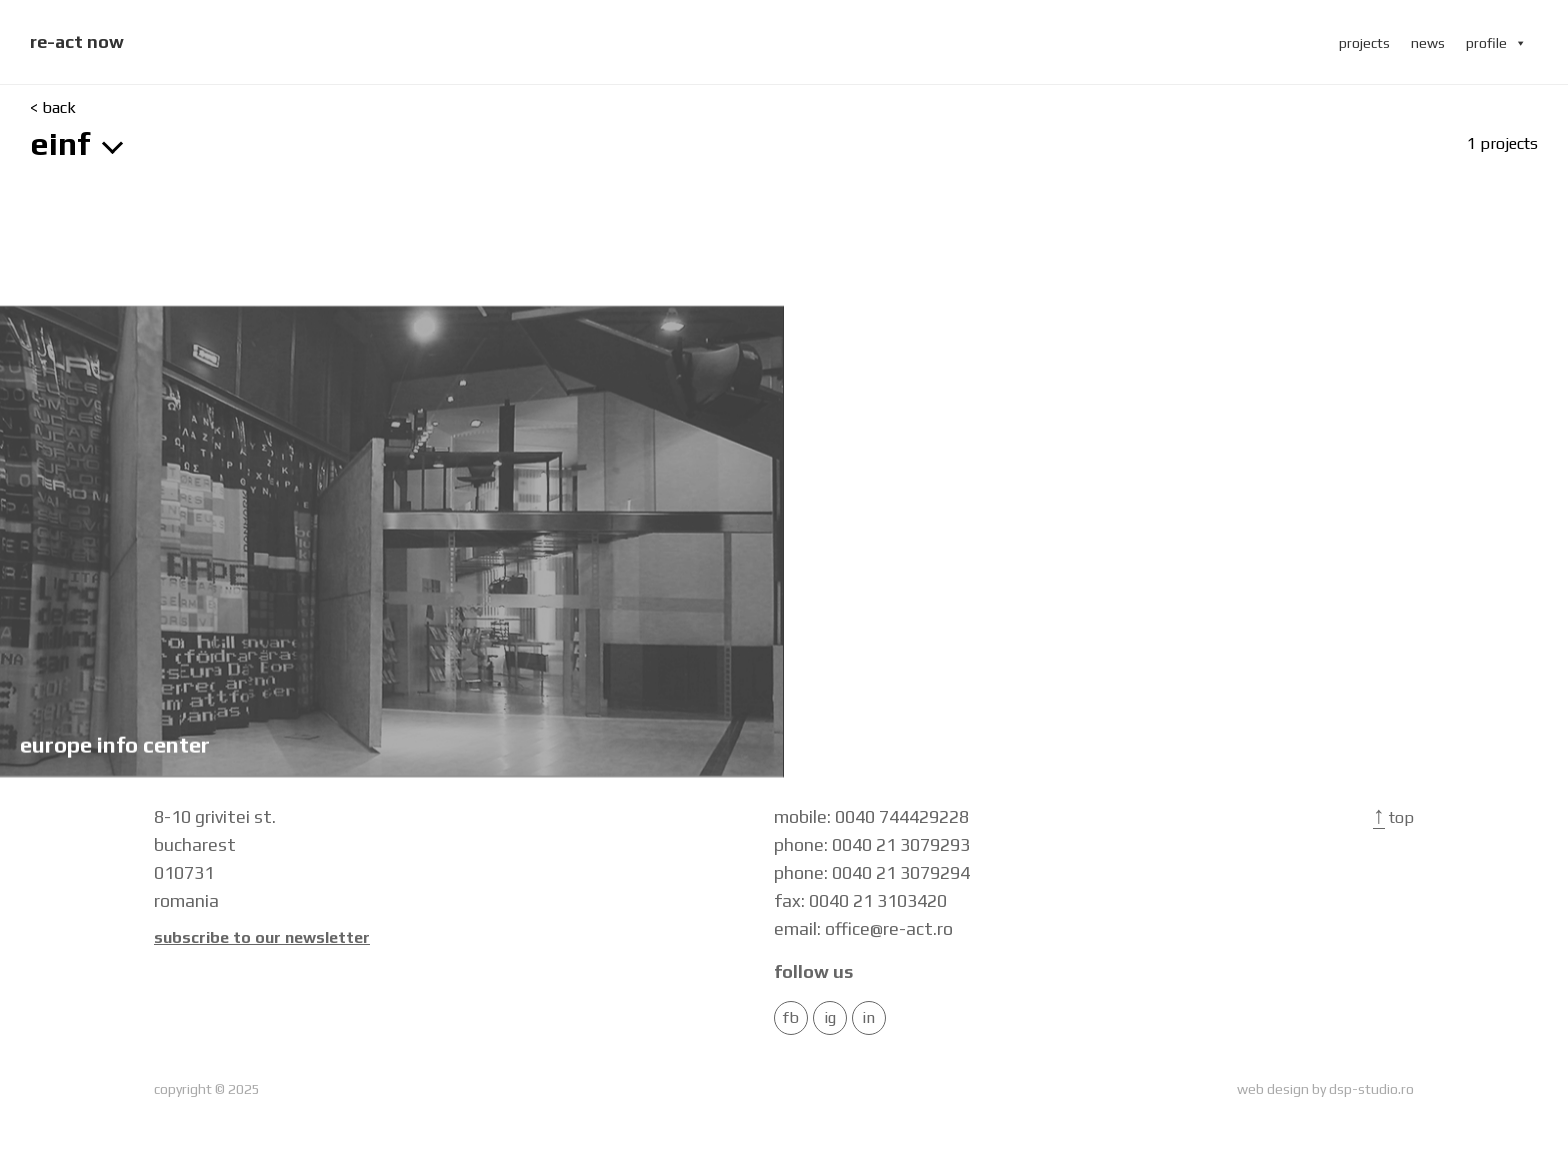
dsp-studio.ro (1371, 1089)
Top (1393, 817)
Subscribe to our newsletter (262, 938)
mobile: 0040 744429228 (871, 816)
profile (1496, 43)
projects (1364, 43)
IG (830, 1018)
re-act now (77, 41)
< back (53, 108)
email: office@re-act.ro (863, 928)
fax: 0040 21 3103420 (860, 900)
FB (791, 1018)
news (1428, 43)
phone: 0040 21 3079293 (872, 844)
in (868, 1018)
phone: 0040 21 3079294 (872, 872)
